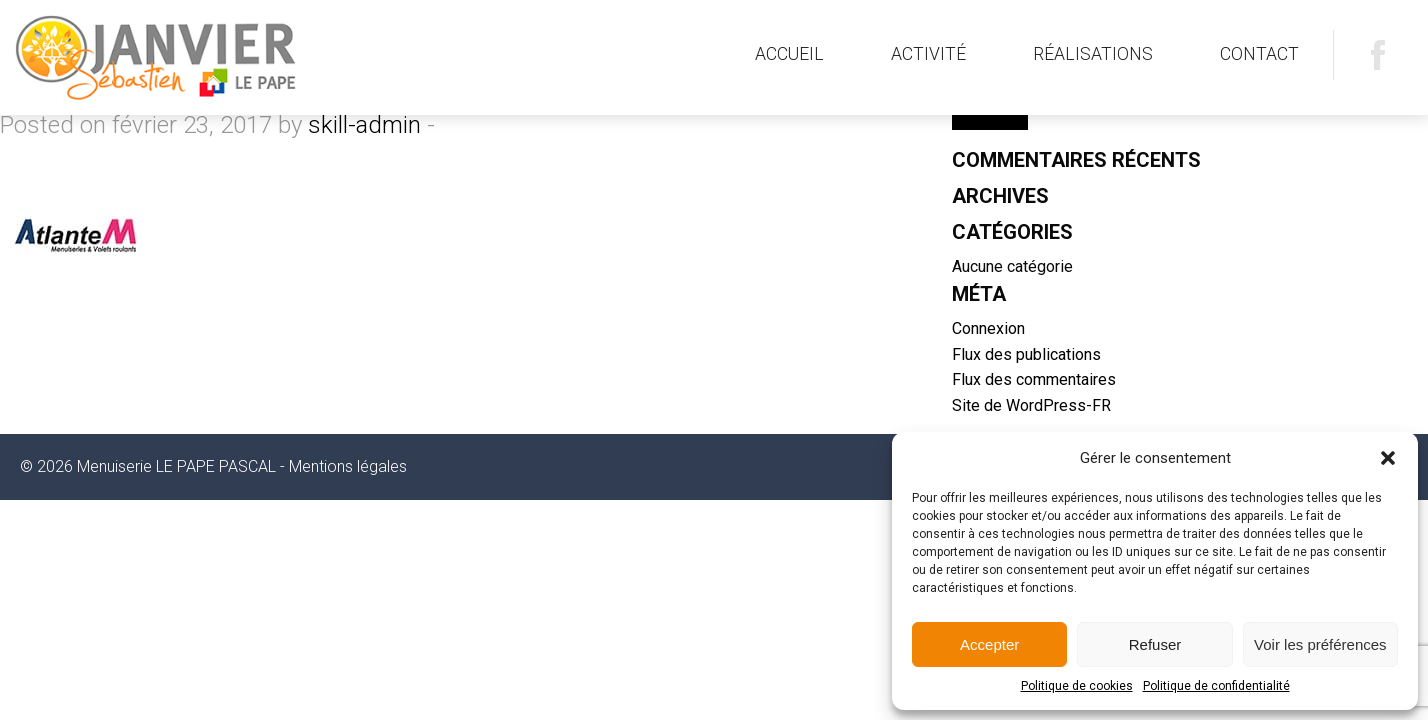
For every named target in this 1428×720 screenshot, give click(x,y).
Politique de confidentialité (1216, 686)
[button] (1388, 458)
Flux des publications (1026, 354)
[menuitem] (789, 55)
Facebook (1378, 55)
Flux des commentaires (1034, 379)
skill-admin (364, 125)
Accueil (789, 54)
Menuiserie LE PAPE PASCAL (216, 57)
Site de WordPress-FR (1031, 405)
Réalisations (1093, 54)
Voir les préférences (1320, 644)
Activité (928, 54)
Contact (1259, 54)
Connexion (988, 328)
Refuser (1155, 644)
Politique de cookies (1077, 686)
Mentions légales (348, 466)
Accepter (989, 644)
